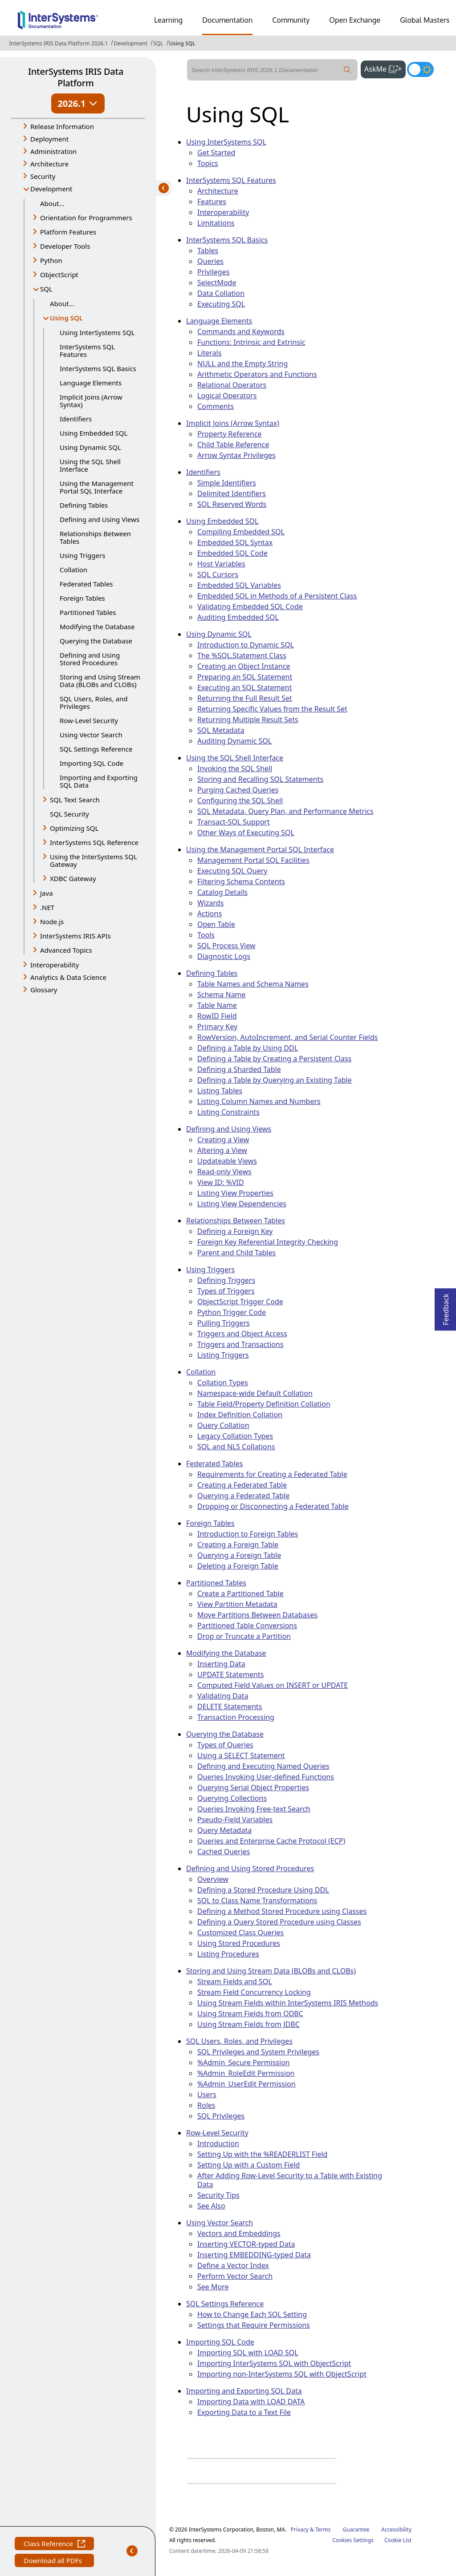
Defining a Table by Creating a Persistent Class (274, 1059)
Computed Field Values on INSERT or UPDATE (272, 1685)
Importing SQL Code (91, 763)
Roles (206, 2105)
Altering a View (222, 1150)
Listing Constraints (228, 1112)
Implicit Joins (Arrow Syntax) (91, 400)
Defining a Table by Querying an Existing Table (274, 1080)
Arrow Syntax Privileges (236, 455)
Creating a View (223, 1139)
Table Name (217, 1005)
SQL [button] (46, 288)
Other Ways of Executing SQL (245, 832)
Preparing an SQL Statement (244, 677)
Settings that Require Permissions (253, 2325)
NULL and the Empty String (242, 363)
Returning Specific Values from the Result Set (272, 709)
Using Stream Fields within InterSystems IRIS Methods (287, 2003)
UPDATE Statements (230, 1674)
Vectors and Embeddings (239, 2233)
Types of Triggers (226, 1291)
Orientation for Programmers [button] (86, 217)
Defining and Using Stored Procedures (90, 659)
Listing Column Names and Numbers (259, 1101)
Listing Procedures (228, 1954)
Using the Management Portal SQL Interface (97, 487)
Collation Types (222, 1382)
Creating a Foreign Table (237, 1544)
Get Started (216, 153)
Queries (210, 261)
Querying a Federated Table (243, 1495)
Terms (323, 2529)
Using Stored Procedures (238, 1943)
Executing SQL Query (232, 871)
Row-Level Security (89, 720)
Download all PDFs (54, 2561)
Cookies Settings (353, 2540)
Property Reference (229, 434)
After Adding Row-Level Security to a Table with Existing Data (289, 2180)
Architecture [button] (49, 163)
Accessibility (396, 2529)
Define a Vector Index (233, 2265)
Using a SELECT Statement (241, 1755)
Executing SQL (221, 304)
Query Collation (223, 1425)
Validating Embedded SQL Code (250, 606)
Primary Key (217, 1026)
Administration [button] (53, 151)
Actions (209, 913)
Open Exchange (354, 20)
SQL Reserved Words (231, 504)
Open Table (216, 924)
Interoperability (223, 212)
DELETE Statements (229, 1706)
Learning (168, 20)
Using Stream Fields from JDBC (248, 2024)
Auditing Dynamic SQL (234, 741)
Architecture (217, 191)
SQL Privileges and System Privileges (258, 2052)
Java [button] (46, 893)
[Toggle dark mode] (420, 69)
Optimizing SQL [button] (74, 828)
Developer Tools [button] (65, 246)
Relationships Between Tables (95, 537)
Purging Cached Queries (237, 790)
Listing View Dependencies (241, 1204)
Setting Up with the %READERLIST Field (262, 2154)
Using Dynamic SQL (90, 447)
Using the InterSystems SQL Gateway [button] (93, 860)
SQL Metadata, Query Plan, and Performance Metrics (285, 811)
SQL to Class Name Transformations (257, 1900)
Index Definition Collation (239, 1414)
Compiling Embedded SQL (241, 532)
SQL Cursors (217, 574)
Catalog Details (222, 892)
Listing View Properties (235, 1193)
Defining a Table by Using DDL (247, 1048)
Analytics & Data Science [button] (68, 977)
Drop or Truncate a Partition (244, 1636)
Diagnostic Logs (223, 956)
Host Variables (221, 564)
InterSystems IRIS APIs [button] (75, 935)
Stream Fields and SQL (234, 1981)
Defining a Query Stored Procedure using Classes (279, 1922)
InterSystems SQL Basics (98, 368)
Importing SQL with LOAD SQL (247, 2353)
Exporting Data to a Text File (244, 2412)
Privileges (213, 272)
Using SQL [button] (72, 318)
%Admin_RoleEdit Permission (245, 2073)
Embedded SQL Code (232, 553)
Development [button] (51, 188)
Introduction (218, 2143)
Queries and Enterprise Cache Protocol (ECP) (271, 1841)
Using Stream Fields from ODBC (250, 2013)
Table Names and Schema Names (253, 984)
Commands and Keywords (241, 331)
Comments (215, 406)
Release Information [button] (62, 126)
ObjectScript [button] (59, 274)
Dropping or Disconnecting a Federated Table (273, 1506)
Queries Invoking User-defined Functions (265, 1777)
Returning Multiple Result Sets (247, 719)
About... (52, 203)
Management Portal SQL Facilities (253, 860)
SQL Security (69, 813)
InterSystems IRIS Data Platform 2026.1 (58, 43)
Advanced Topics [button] (66, 950)
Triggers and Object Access (242, 1334)
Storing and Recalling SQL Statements (260, 779)
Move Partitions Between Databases (257, 1615)
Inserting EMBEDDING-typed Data (254, 2255)
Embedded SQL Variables (239, 585)
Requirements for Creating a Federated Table (272, 1474)
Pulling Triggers (223, 1323)
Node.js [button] (52, 921)
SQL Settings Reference (96, 748)
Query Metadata (224, 1830)
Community (290, 20)
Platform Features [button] (68, 231)
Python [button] (51, 260)
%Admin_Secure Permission (243, 2062)
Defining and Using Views (99, 519)
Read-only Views (224, 1172)
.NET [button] (47, 907)
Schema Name (221, 994)
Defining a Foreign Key (235, 1231)
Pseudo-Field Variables (235, 1819)
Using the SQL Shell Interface (90, 465)
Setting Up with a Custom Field (248, 2165)
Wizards (210, 903)
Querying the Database (96, 640)
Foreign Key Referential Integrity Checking (267, 1242)
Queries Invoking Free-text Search (253, 1809)
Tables (207, 250)
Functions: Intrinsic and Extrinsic (251, 342)
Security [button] (42, 176)
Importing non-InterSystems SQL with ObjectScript (281, 2374)
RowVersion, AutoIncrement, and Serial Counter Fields (287, 1037)
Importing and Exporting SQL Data (99, 781)
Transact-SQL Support (233, 822)
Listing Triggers (223, 1355)
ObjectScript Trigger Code (240, 1301)
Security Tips (218, 2195)
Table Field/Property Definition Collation (263, 1404)
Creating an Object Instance (243, 666)
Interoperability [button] (54, 964)
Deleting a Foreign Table (237, 1566)
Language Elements (91, 382)
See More (213, 2287)
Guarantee (356, 2529)
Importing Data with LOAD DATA (251, 2401)
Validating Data (222, 1696)
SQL (158, 43)
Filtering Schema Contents (241, 881)
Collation (73, 569)
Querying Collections (232, 1798)
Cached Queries (223, 1851)
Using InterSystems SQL (97, 332)
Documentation (227, 20)
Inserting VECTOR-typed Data (246, 2244)
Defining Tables (84, 505)
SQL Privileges (220, 2116)
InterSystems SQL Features (87, 350)
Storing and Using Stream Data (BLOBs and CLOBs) (100, 680)
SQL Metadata (220, 730)
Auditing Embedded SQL (238, 617)
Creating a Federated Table (242, 1485)
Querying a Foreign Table (239, 1555)
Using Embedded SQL (93, 433)
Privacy (300, 2529)
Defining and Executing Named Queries (263, 1766)
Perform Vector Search (235, 2276)
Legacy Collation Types (235, 1436)
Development (130, 43)
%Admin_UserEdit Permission (246, 2084)
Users (206, 2094)
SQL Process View (226, 945)
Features (211, 201)
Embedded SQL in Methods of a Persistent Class (277, 596)
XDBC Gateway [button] (73, 878)
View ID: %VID (220, 1182)
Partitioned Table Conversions (247, 1625)
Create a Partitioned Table (240, 1593)
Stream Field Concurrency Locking (254, 1992)
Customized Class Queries (240, 1932)
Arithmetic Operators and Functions (257, 374)
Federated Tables (86, 583)
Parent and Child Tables (236, 1253)
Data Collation (220, 293)
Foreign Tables (82, 598)
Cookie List (397, 2540)
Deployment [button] (49, 138)
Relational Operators (231, 385)
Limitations (216, 223)
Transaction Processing (235, 1717)
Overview (212, 1879)
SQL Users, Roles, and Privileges (93, 702)
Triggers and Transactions (240, 1344)
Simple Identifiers (226, 483)
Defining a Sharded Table (239, 1069)
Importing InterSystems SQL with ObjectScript (274, 2363)
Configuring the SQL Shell (240, 800)
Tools (206, 935)
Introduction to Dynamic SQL (245, 645)
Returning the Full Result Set (244, 698)
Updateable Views (227, 1161)
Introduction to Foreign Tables (247, 1534)
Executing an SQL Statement (244, 687)
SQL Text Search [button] (75, 799)
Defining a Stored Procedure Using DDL (263, 1890)
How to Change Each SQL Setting (252, 2314)
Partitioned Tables (88, 612)
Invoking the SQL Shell (234, 768)
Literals (209, 353)
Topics (207, 163)
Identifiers (76, 418)
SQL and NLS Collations (236, 1447)
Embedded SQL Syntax (235, 542)
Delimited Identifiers (231, 493)
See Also (211, 2206)
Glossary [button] (43, 989)
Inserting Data (221, 1664)
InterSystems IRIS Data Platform (75, 77)
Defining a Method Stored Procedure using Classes (281, 1911)
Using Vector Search (91, 734)
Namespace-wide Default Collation (255, 1393)
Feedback (446, 1306)
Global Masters (424, 20)
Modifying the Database (97, 626)
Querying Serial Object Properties (253, 1787)
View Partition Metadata (237, 1604)
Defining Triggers (226, 1280)
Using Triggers (82, 555)
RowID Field (217, 1016)
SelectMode (216, 282)
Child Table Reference (233, 444)
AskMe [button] (385, 68)
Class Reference (54, 2544)
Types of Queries (225, 1745)
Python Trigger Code (231, 1312)
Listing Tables (219, 1091)
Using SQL (182, 43)
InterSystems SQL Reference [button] (94, 842)
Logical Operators (226, 395)
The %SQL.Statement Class (241, 655)
